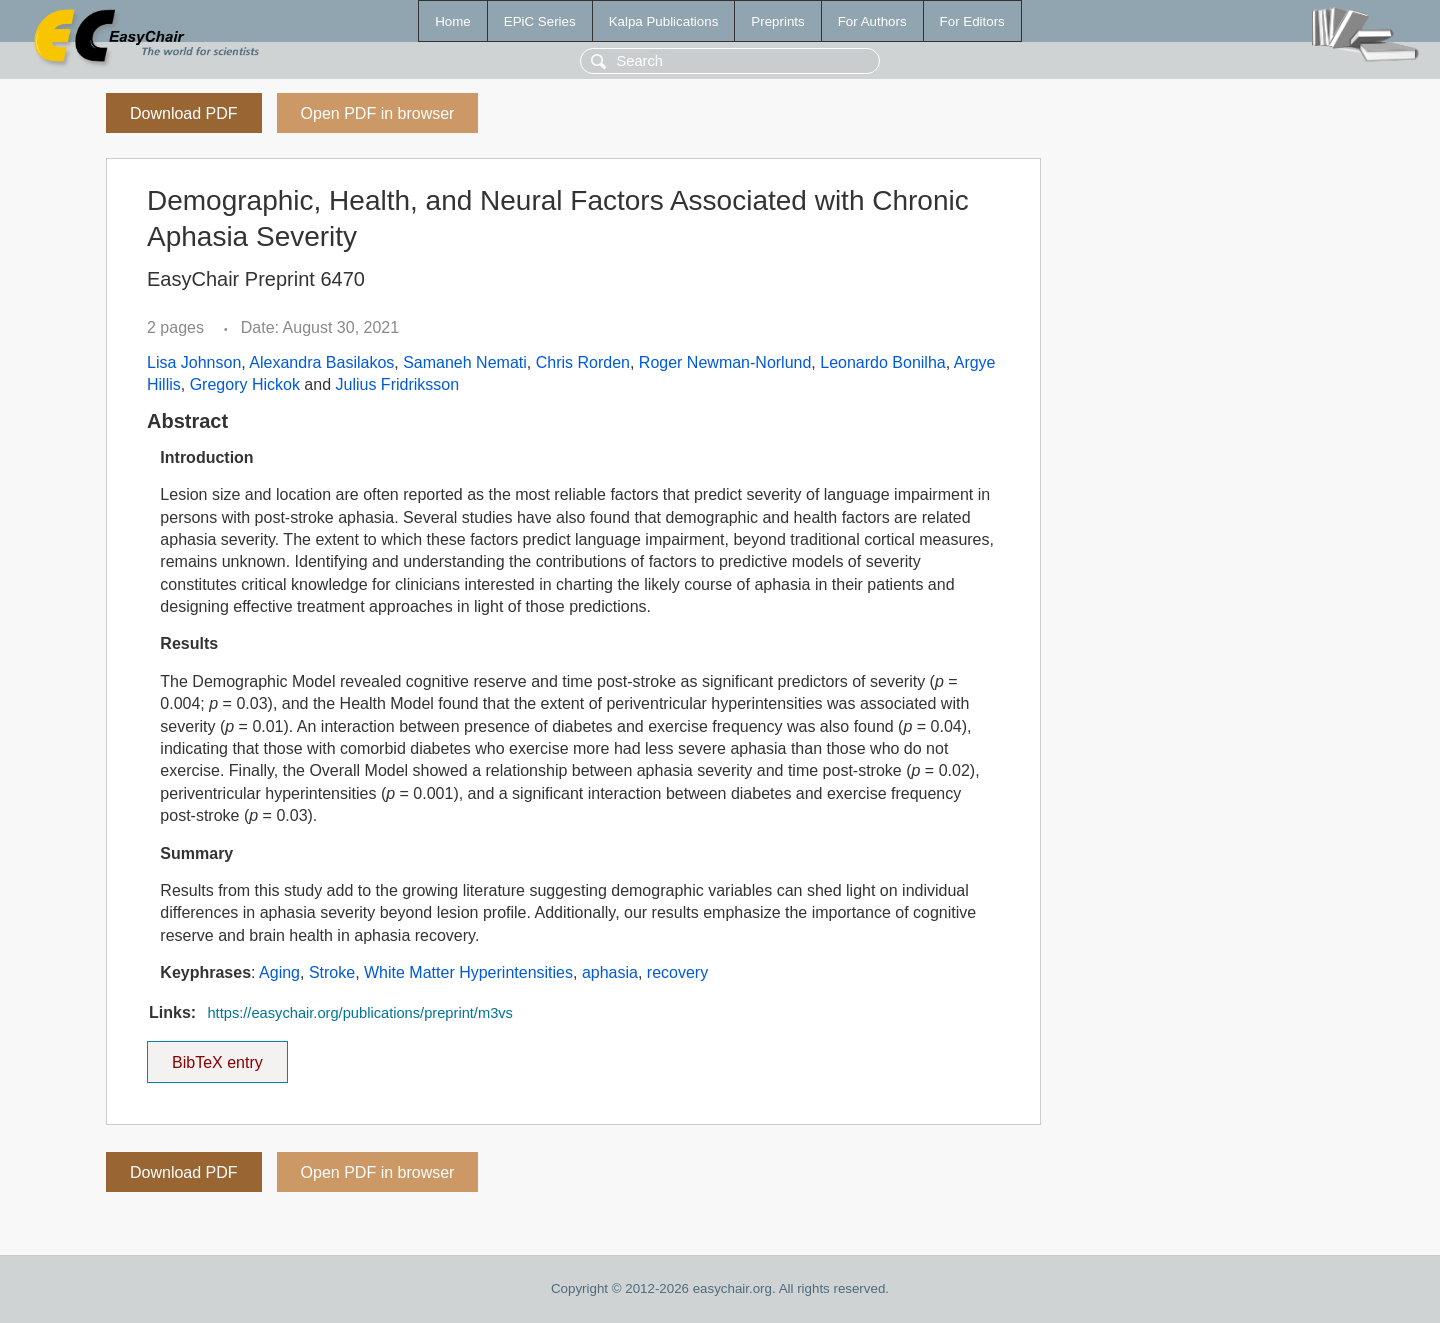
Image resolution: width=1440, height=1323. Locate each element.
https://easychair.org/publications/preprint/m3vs (360, 1013)
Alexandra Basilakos (321, 362)
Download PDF (184, 113)
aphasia (610, 972)
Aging (279, 972)
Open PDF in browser (378, 113)
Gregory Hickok (245, 384)
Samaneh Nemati (465, 362)
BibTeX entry (217, 1056)
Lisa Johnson (194, 362)
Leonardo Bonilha (882, 362)
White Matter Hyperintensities (468, 972)
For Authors (872, 21)
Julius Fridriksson (398, 384)
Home (453, 21)
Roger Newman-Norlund (725, 362)
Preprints (777, 21)
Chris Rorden (583, 362)
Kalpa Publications (664, 21)
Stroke (332, 972)
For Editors (972, 21)
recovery (677, 972)
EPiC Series (540, 21)
